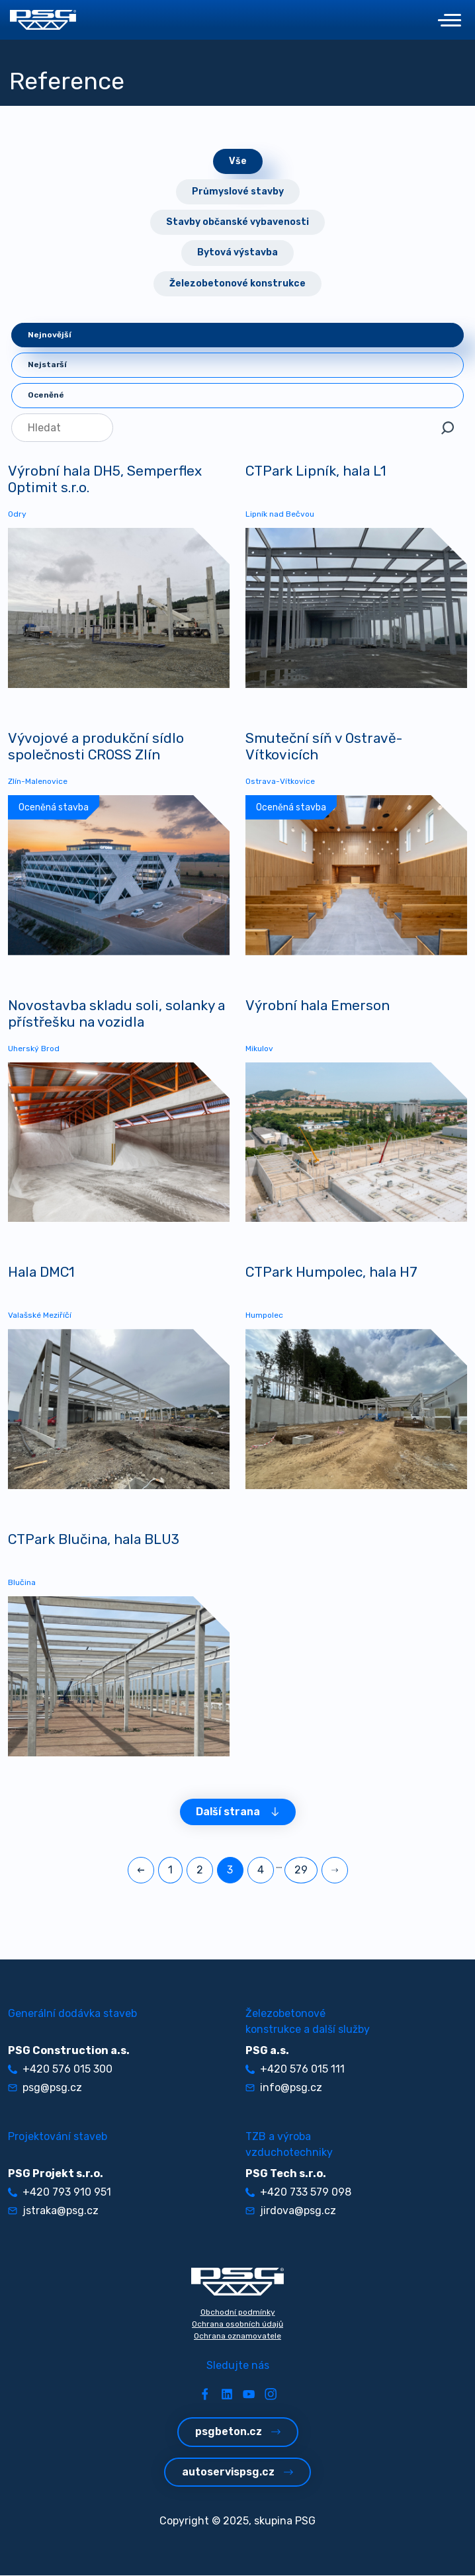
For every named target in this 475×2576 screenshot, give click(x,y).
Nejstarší (47, 364)
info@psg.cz (283, 2088)
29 (301, 1870)
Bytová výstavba (237, 252)
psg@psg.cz (45, 2088)
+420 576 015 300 (60, 2069)
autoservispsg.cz (237, 2472)
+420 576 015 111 (295, 2069)
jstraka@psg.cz (53, 2211)
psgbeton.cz (238, 2432)
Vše (238, 161)
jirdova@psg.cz (290, 2211)
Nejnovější (49, 334)
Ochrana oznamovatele (237, 2336)
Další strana (238, 1812)
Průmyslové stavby (238, 191)
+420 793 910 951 (59, 2192)
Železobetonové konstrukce (237, 283)
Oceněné (46, 395)
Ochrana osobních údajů (237, 2324)
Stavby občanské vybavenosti (237, 222)
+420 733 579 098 (298, 2192)
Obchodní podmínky (237, 2312)
